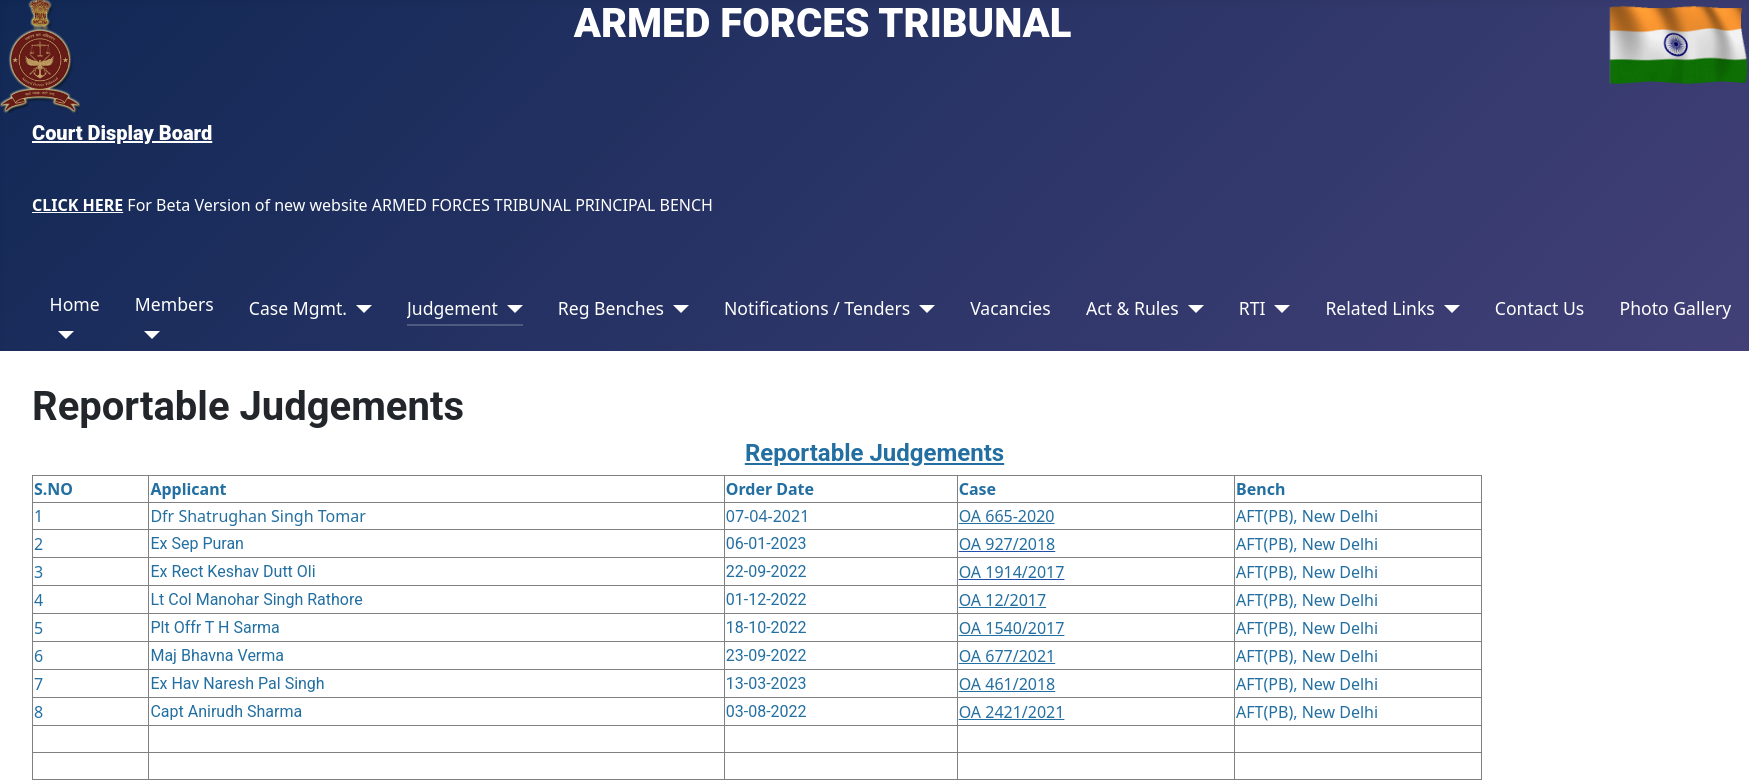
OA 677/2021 (1007, 656)
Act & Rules (1132, 308)
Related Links (1379, 308)
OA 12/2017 (1002, 600)
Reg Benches (611, 308)
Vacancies (1010, 308)
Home (75, 304)
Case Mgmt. (298, 308)
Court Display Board (122, 133)
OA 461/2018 (1007, 684)
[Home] (62, 335)
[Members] (147, 335)
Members (174, 304)
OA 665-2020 (1007, 516)
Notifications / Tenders (817, 308)
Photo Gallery (1675, 308)
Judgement (452, 308)
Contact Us (1540, 308)
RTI (1252, 308)
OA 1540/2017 (1012, 628)
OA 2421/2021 (1012, 712)
